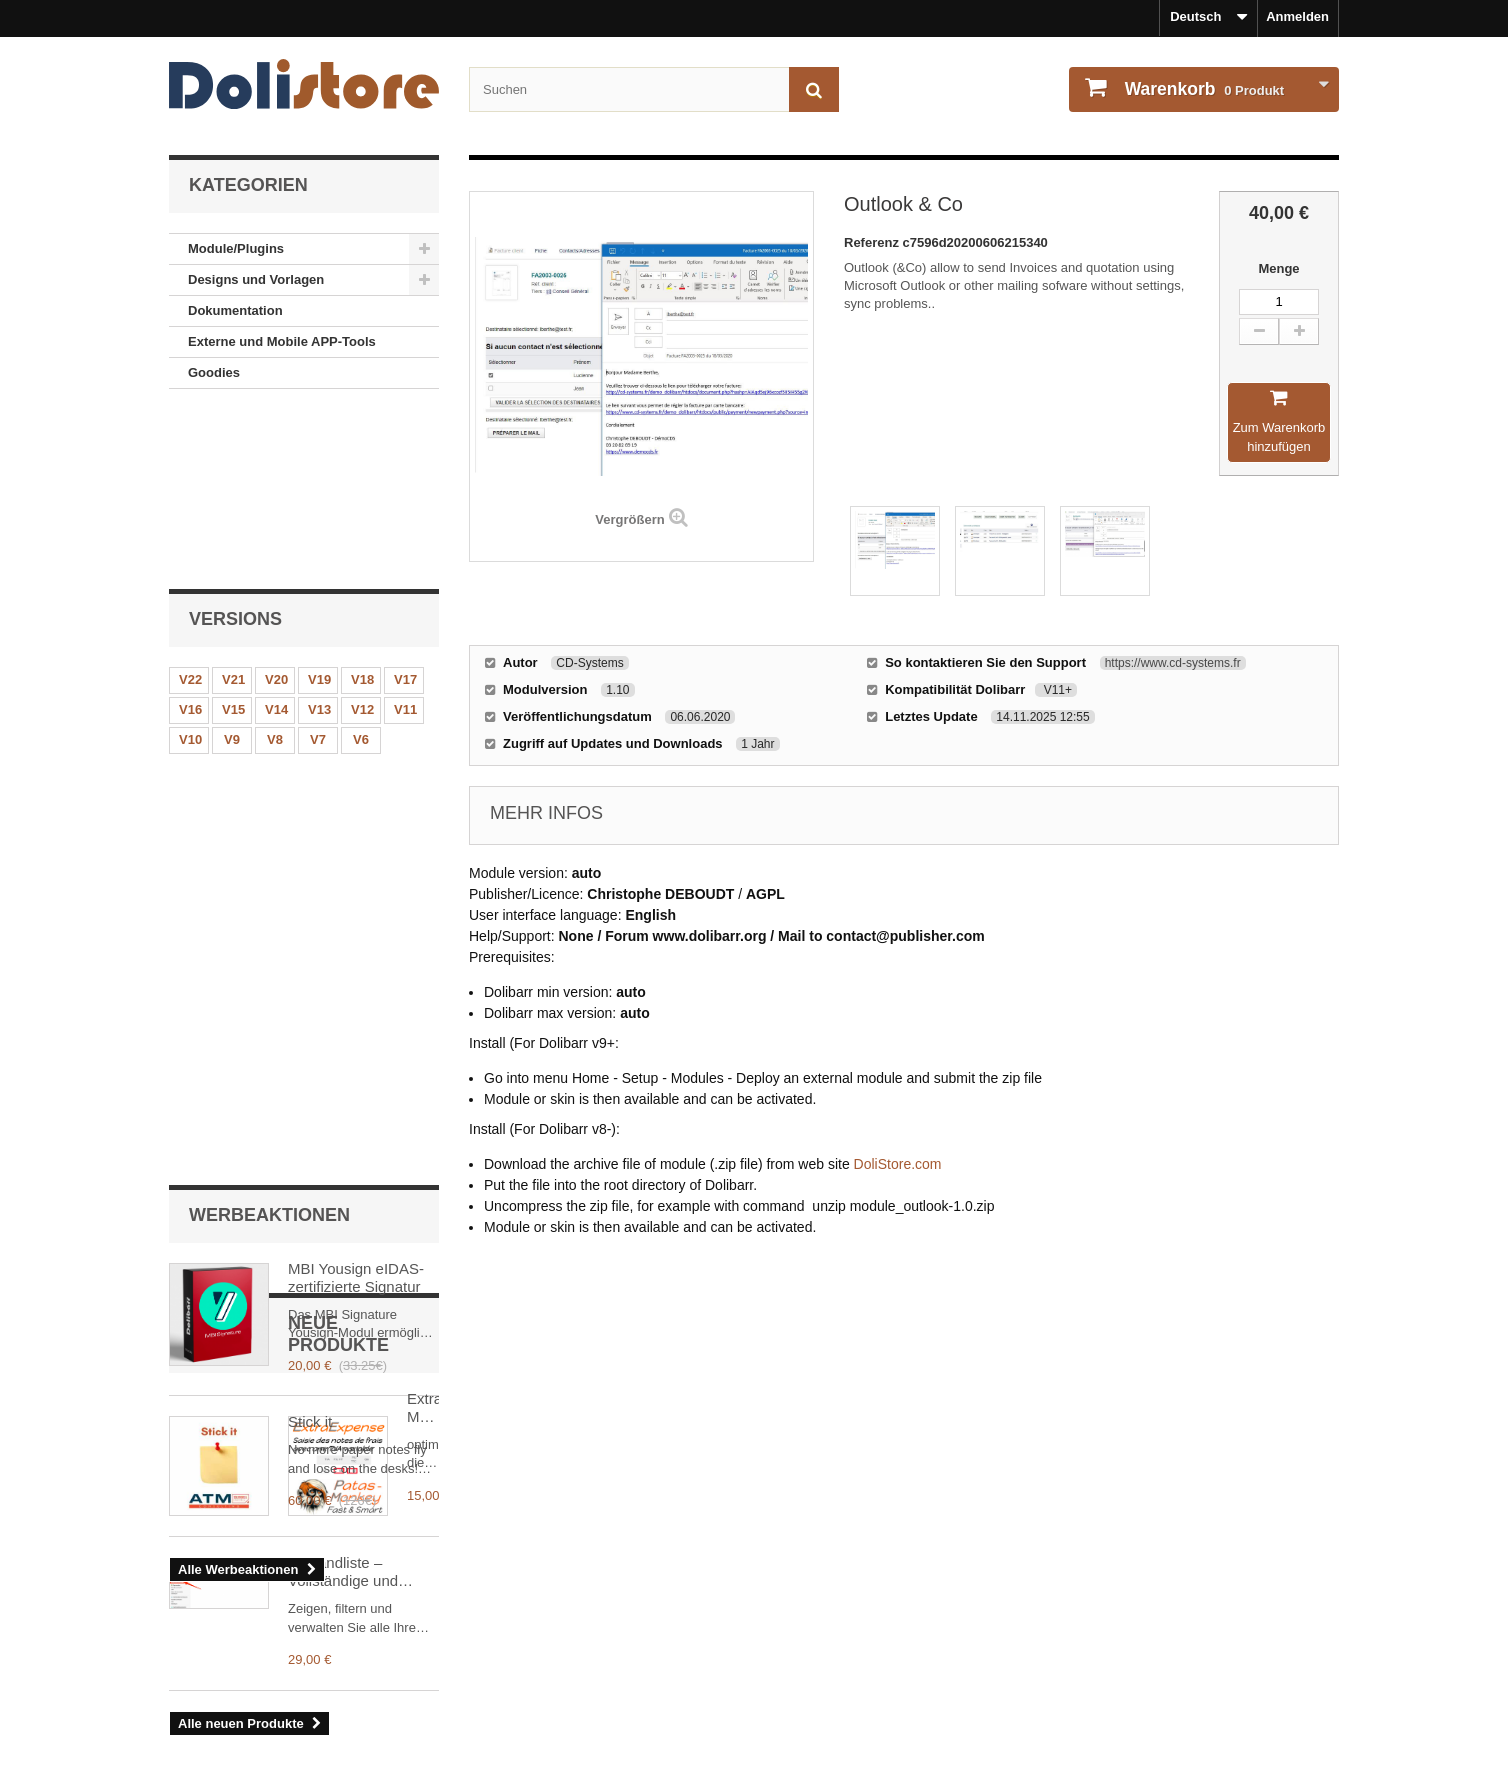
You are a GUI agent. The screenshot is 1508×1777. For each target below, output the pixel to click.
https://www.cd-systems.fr (1173, 663)
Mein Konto (814, 1591)
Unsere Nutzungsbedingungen (263, 1650)
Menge (1278, 268)
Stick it (310, 854)
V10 (190, 569)
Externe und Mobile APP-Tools (282, 341)
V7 (318, 569)
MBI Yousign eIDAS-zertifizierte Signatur (356, 709)
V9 (232, 569)
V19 (319, 509)
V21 (233, 509)
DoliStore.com (898, 1164)
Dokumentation (235, 310)
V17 (405, 509)
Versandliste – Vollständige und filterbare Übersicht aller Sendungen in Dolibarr (351, 1291)
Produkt (1202, 89)
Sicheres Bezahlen (226, 1729)
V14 (276, 539)
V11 (405, 539)
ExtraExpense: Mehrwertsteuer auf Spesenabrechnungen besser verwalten (361, 1138)
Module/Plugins (236, 248)
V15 (233, 539)
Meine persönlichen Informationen (875, 1650)
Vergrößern (629, 519)
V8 (275, 569)
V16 (190, 539)
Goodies (214, 372)
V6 (361, 569)
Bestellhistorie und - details (854, 1623)
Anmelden (1297, 16)
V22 (190, 509)
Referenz (873, 242)
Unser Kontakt (213, 1703)
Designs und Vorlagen (256, 279)
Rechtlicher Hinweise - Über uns (268, 1623)
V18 (362, 509)
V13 (319, 539)
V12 (362, 539)
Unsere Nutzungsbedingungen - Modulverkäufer (317, 1676)
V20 (276, 509)
